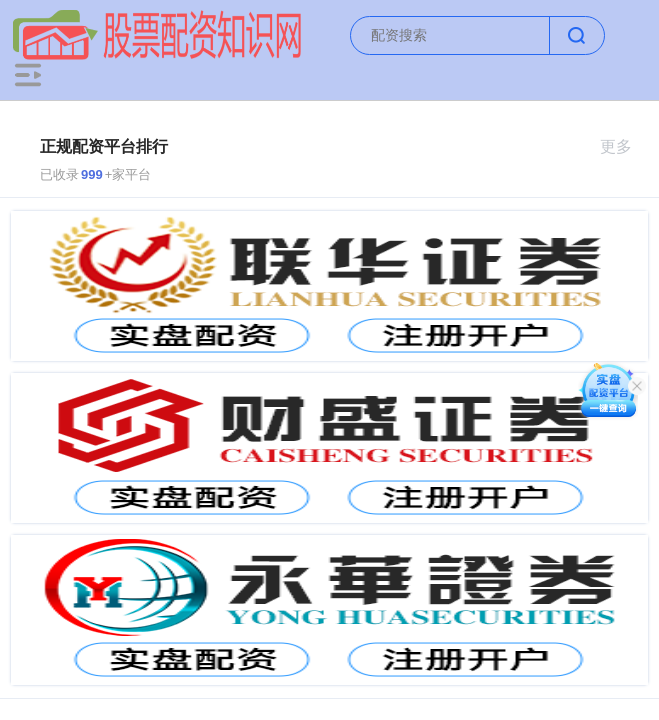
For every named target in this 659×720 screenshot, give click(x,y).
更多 (624, 146)
